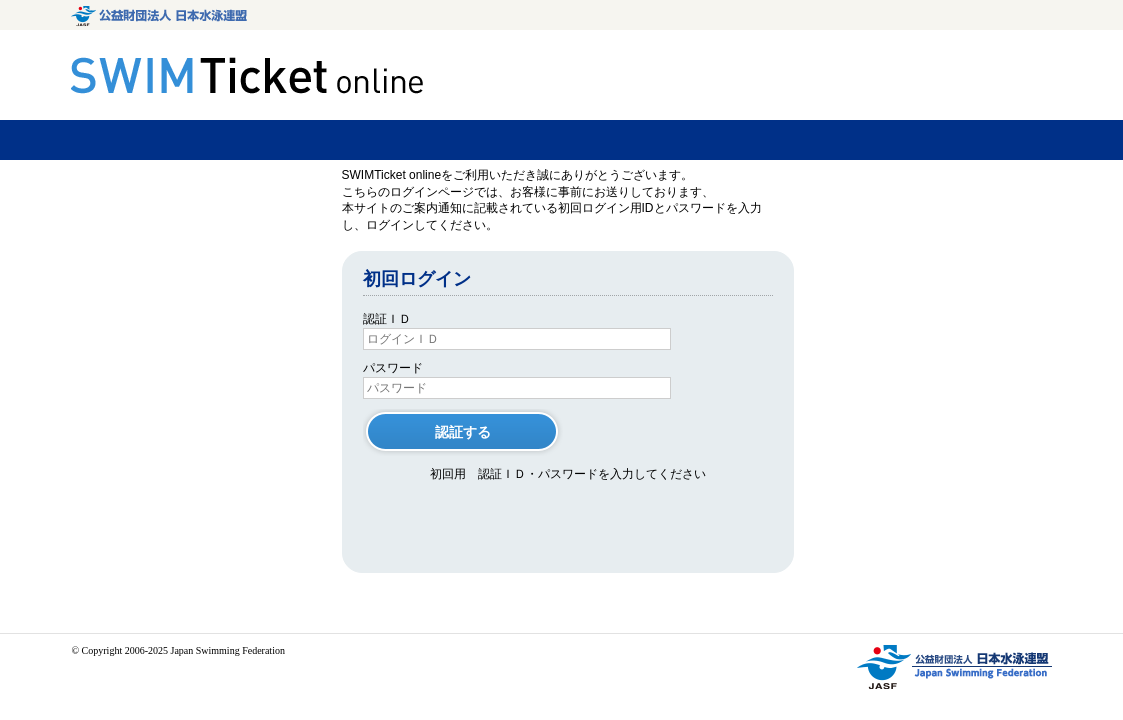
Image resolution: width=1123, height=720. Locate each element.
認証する (463, 432)
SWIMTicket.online (250, 76)
